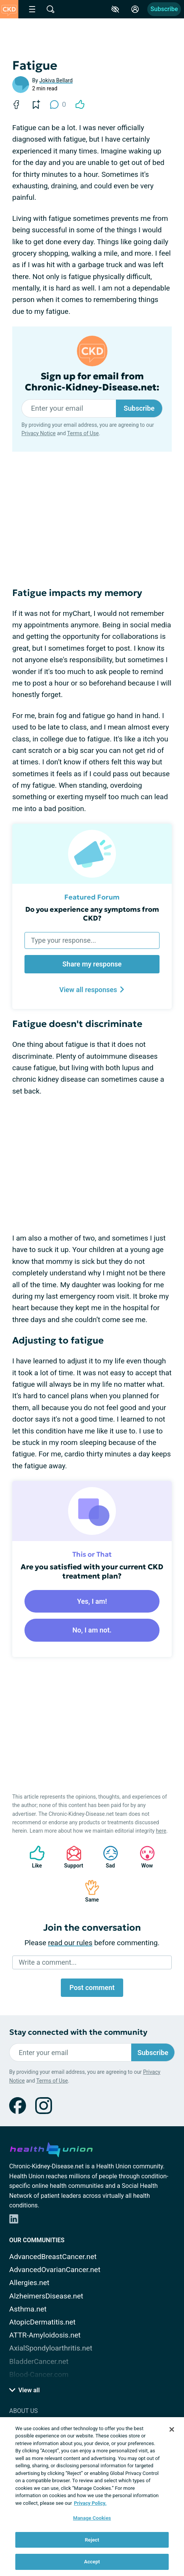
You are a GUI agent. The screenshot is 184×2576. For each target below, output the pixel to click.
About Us (23, 2410)
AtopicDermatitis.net (42, 2322)
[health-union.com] (51, 2148)
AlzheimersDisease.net (46, 2296)
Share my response (92, 964)
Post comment (91, 1987)
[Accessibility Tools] (115, 9)
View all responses (92, 990)
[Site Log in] (135, 9)
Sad (106, 1857)
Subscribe (164, 9)
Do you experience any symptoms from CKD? (92, 913)
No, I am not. (91, 1630)
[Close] (171, 2429)
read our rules (70, 1942)
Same (88, 1891)
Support (71, 1857)
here (161, 1831)
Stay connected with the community (78, 2032)
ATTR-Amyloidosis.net (45, 2335)
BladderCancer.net (38, 2361)
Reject (92, 2540)
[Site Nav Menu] (32, 9)
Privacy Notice (38, 433)
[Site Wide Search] (50, 9)
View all (24, 2390)
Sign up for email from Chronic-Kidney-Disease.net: (92, 382)
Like (33, 1857)
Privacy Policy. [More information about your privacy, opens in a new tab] (90, 2503)
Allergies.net (29, 2282)
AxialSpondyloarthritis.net (50, 2348)
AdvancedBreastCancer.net (53, 2256)
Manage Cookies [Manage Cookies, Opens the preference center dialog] (92, 2518)
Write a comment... (48, 1962)
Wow (143, 1857)
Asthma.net (28, 2309)
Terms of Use (83, 433)
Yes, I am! (92, 1601)
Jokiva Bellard (56, 80)
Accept (92, 2562)
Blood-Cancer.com (38, 2374)
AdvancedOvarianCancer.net (54, 2269)
